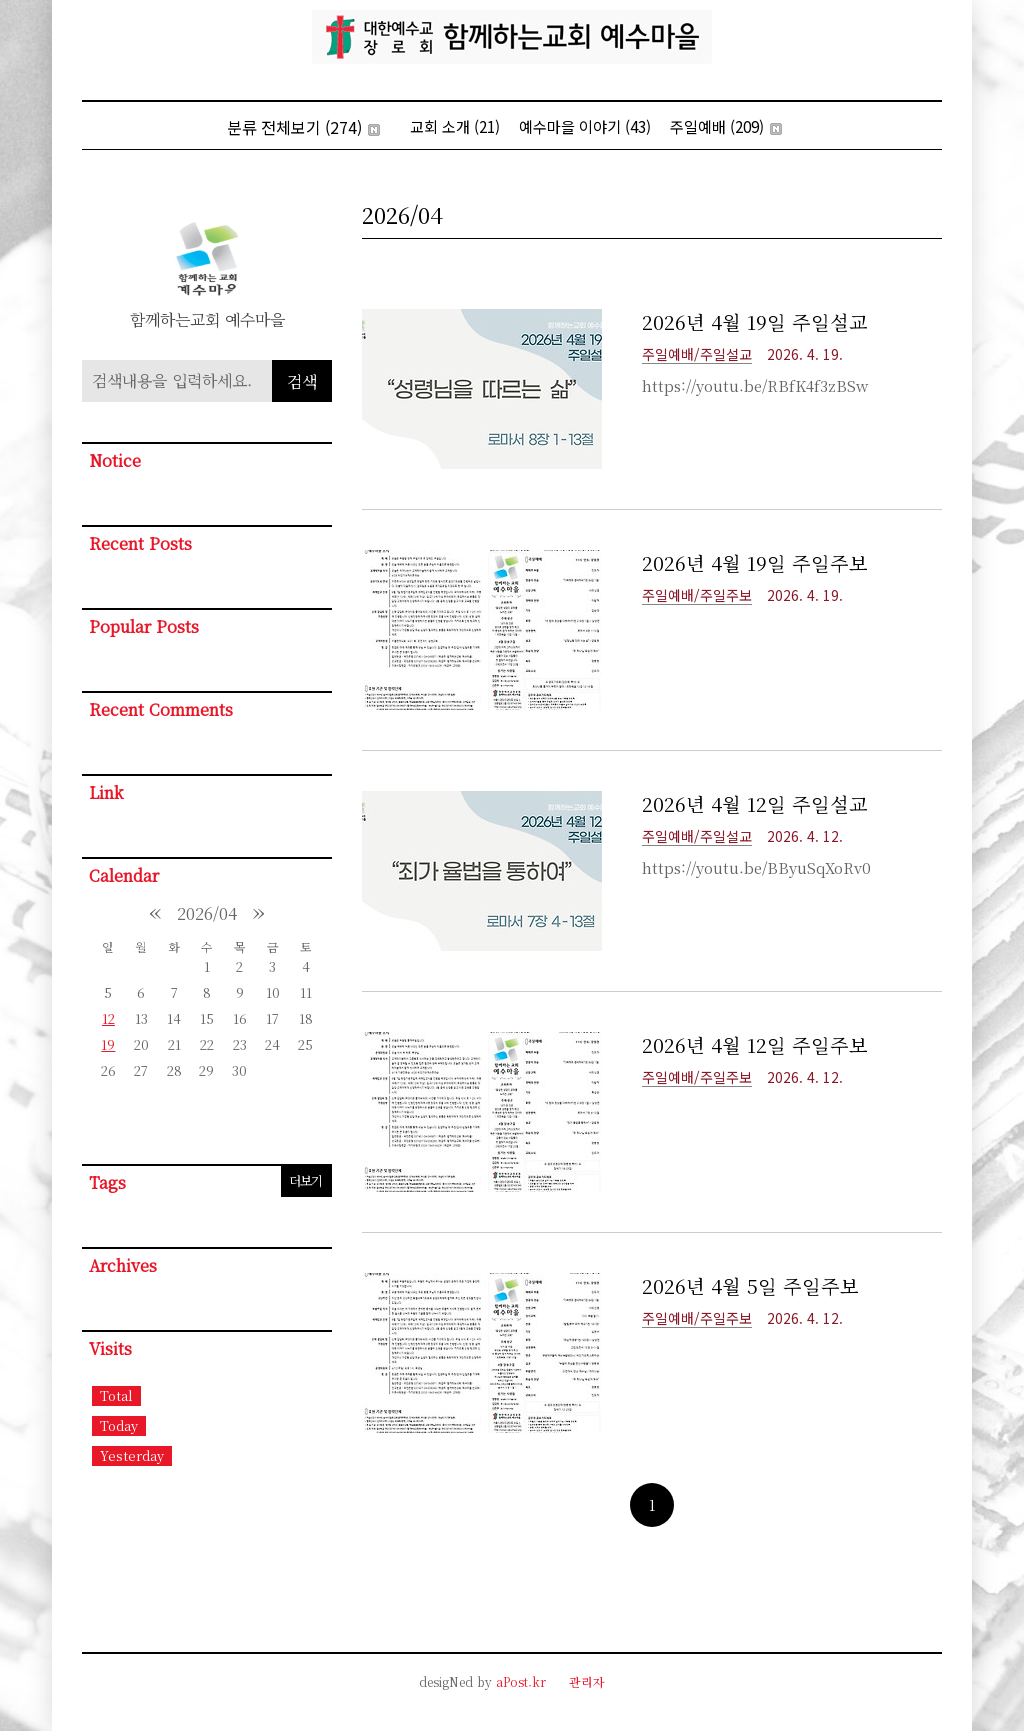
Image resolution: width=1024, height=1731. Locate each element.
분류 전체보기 (303, 127)
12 (108, 1018)
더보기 (305, 1180)
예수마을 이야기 (585, 126)
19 (108, 1044)
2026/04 (207, 913)
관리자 (587, 1681)
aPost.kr (521, 1681)
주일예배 (726, 126)
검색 (302, 381)
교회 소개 (455, 126)
